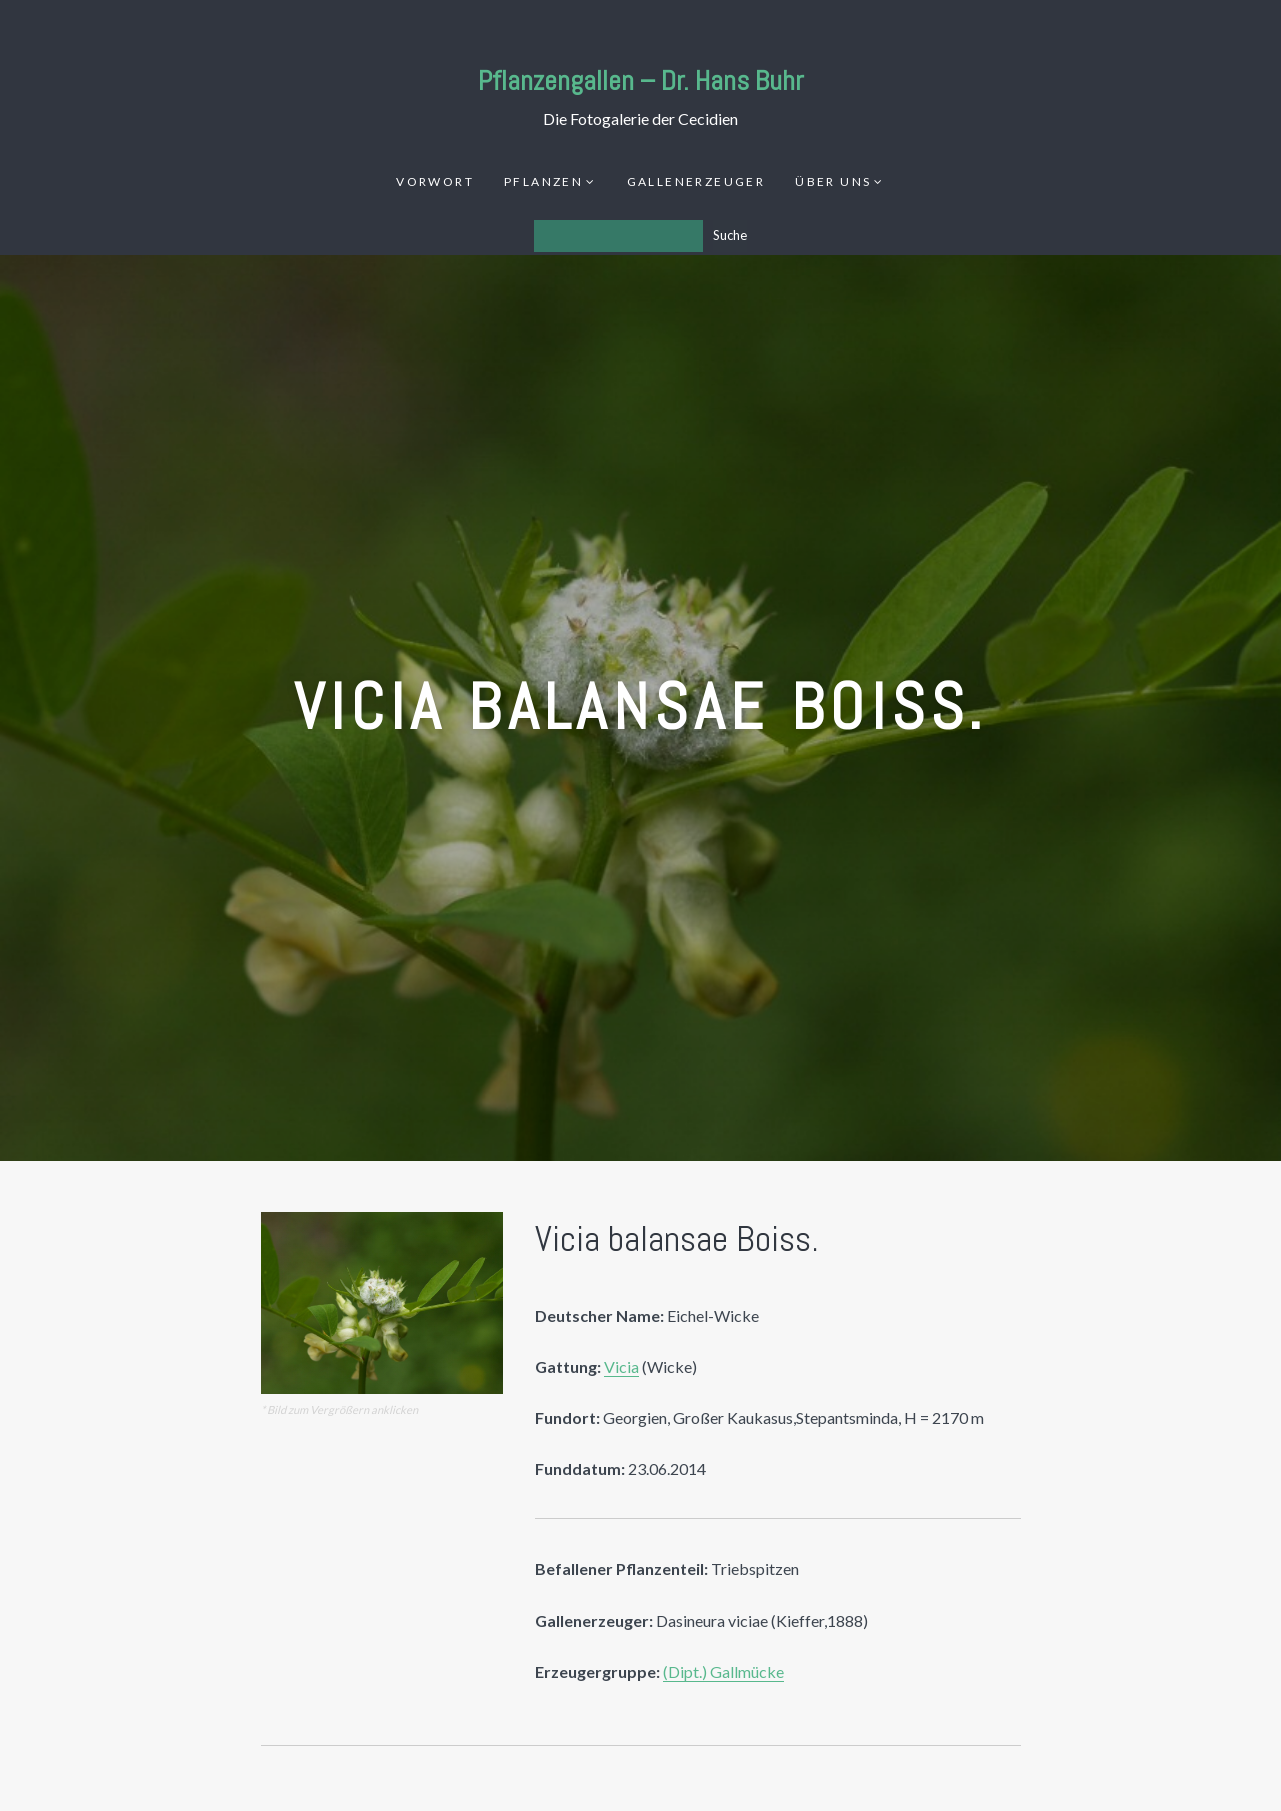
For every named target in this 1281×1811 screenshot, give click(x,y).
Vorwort (435, 181)
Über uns (833, 181)
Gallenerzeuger (696, 181)
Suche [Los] (730, 235)
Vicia (621, 1366)
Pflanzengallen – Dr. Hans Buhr (641, 80)
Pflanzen (543, 181)
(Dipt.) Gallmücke (723, 1671)
